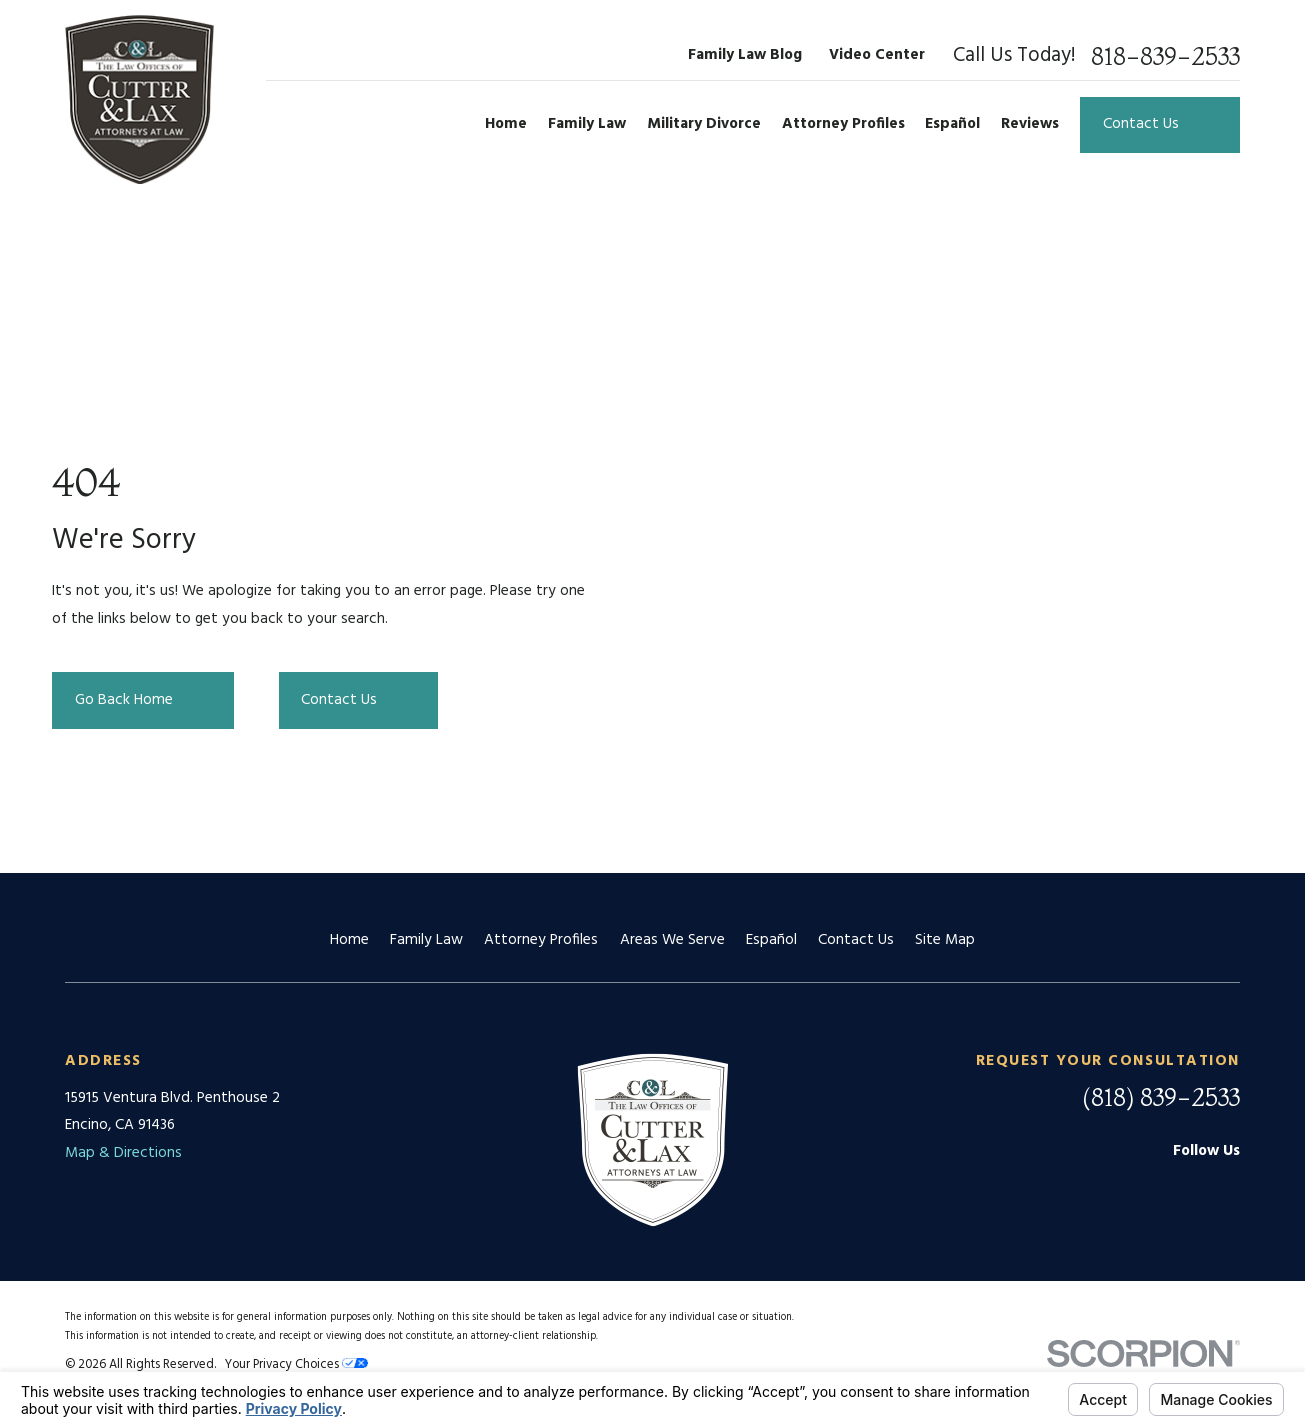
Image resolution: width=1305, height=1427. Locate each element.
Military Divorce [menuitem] (704, 124)
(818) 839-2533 (1161, 1097)
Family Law (426, 940)
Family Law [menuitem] (587, 124)
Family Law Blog (745, 55)
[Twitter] (1228, 1188)
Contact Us (856, 940)
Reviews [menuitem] (1030, 124)
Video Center (877, 55)
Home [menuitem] (506, 124)
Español (771, 940)
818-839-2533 (1165, 56)
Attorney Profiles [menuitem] (843, 124)
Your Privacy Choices (296, 1365)
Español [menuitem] (952, 124)
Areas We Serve (672, 940)
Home (349, 940)
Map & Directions (123, 1153)
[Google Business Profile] (1127, 1188)
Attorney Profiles (541, 940)
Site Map (945, 940)
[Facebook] (1178, 1188)
